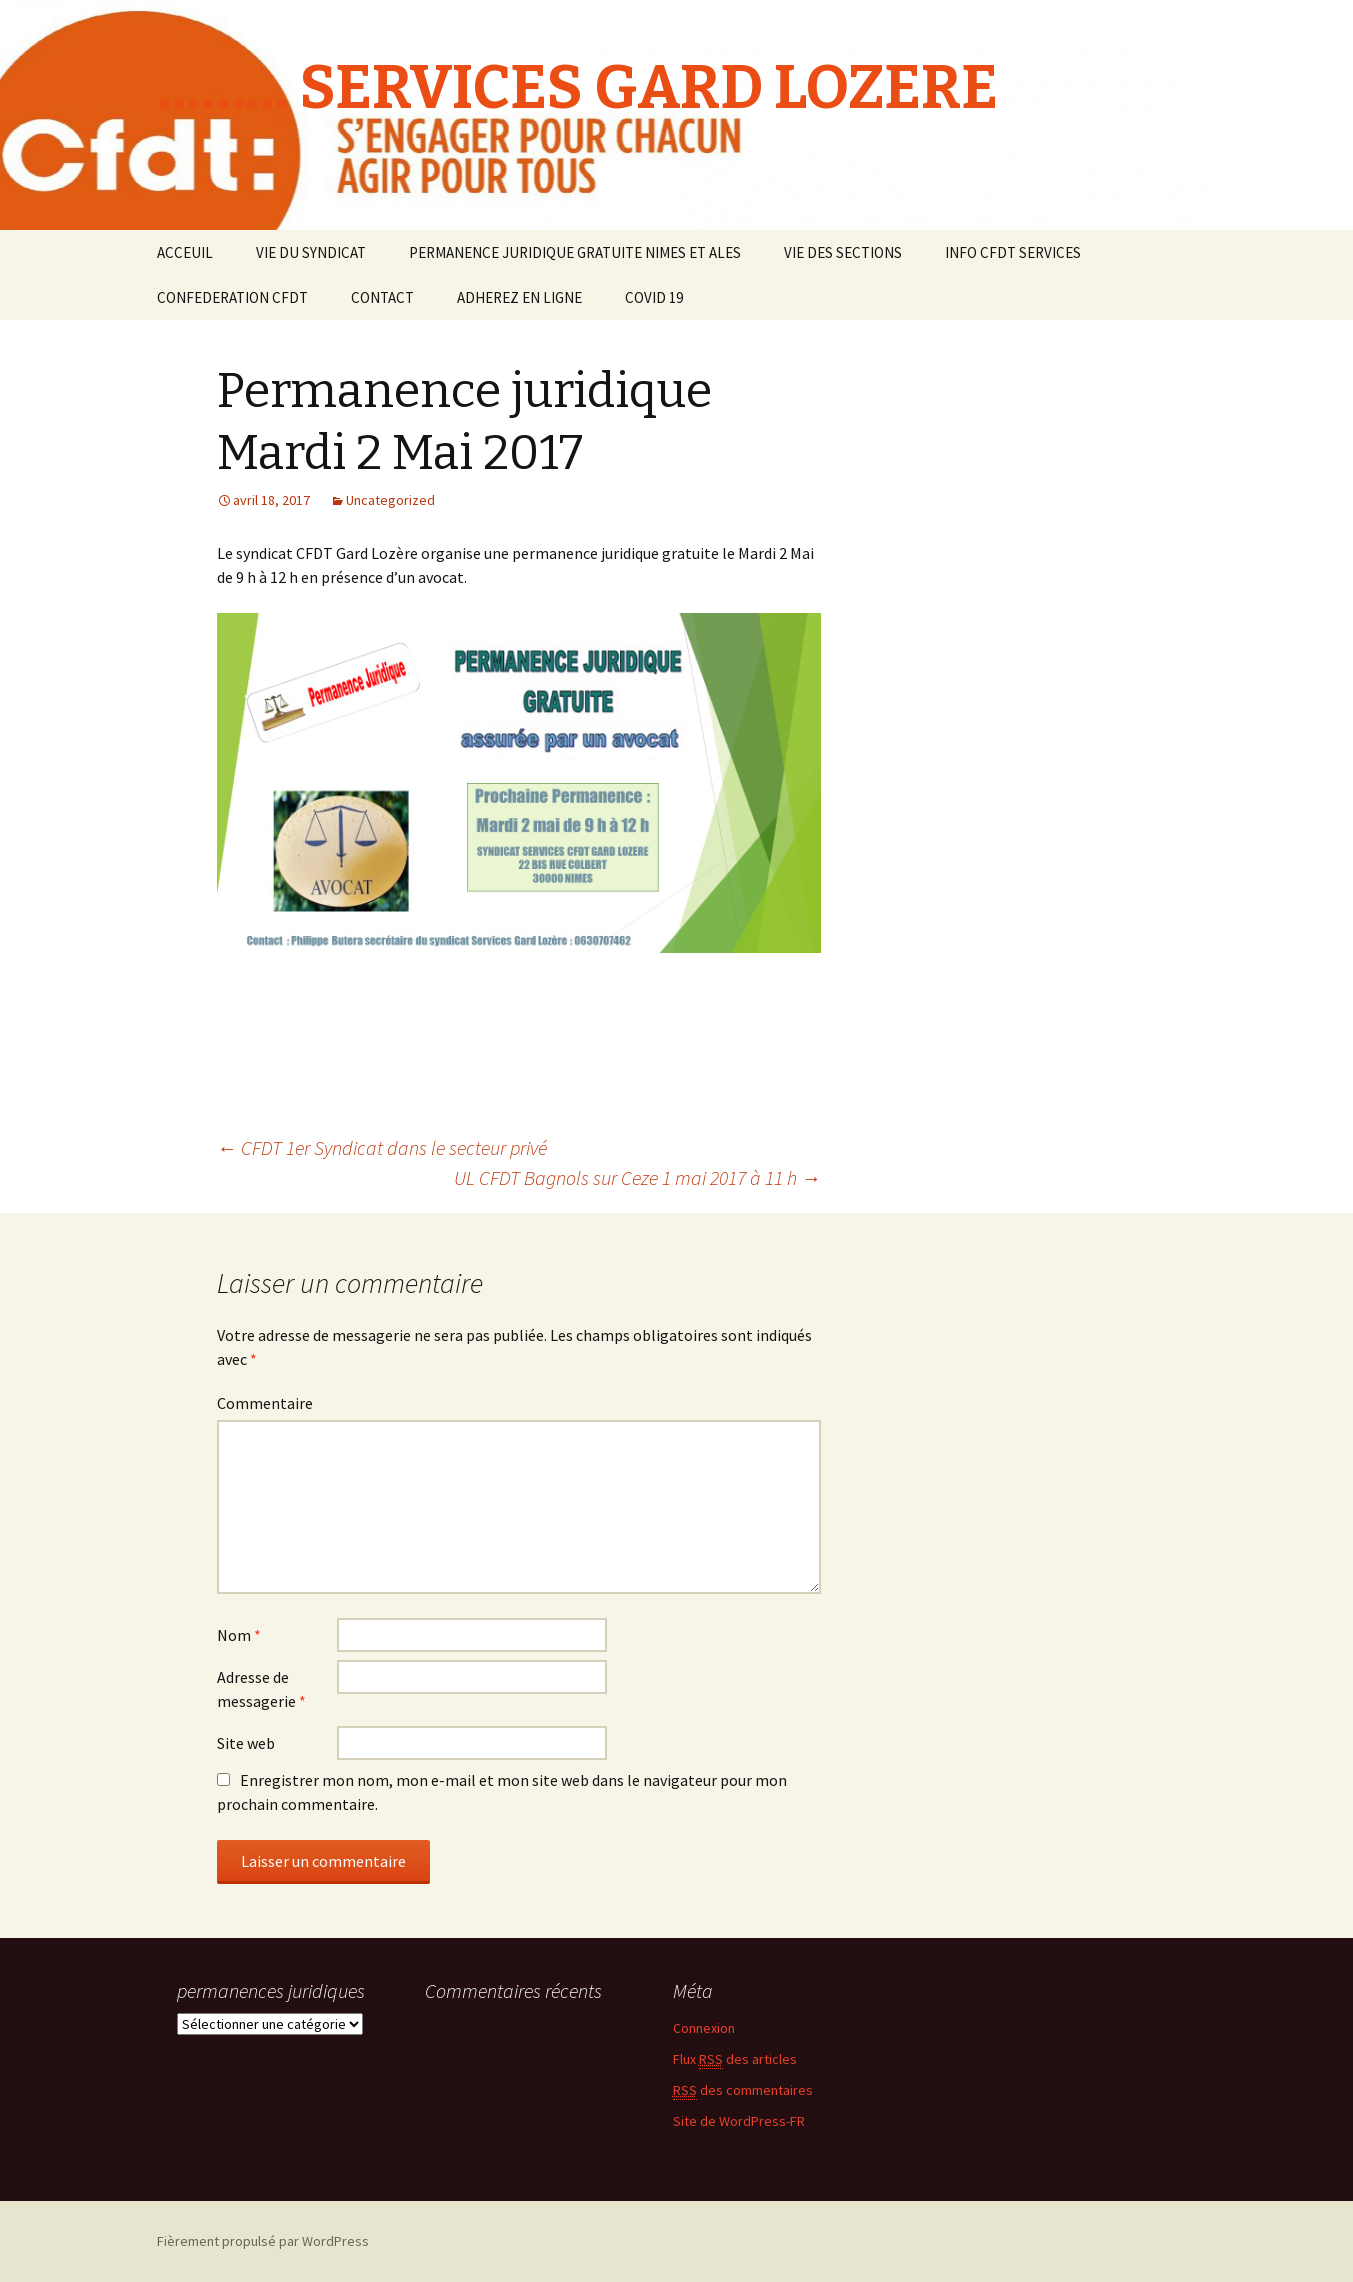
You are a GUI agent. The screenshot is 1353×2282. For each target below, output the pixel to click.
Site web (246, 1743)
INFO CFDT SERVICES (1013, 252)
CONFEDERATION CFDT (232, 297)
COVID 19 (654, 297)
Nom (239, 1635)
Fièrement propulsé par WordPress (263, 2241)
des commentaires (743, 2090)
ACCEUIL (185, 252)
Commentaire (265, 1403)
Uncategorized (390, 500)
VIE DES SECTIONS (843, 252)
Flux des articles (735, 2059)
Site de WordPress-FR (739, 2121)
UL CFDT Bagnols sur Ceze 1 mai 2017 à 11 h (637, 1177)
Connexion (704, 2028)
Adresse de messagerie (261, 1689)
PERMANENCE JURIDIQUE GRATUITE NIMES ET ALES (575, 252)
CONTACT (382, 297)
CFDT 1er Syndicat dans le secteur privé (382, 1147)
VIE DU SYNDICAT (311, 252)
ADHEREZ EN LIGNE (519, 297)
